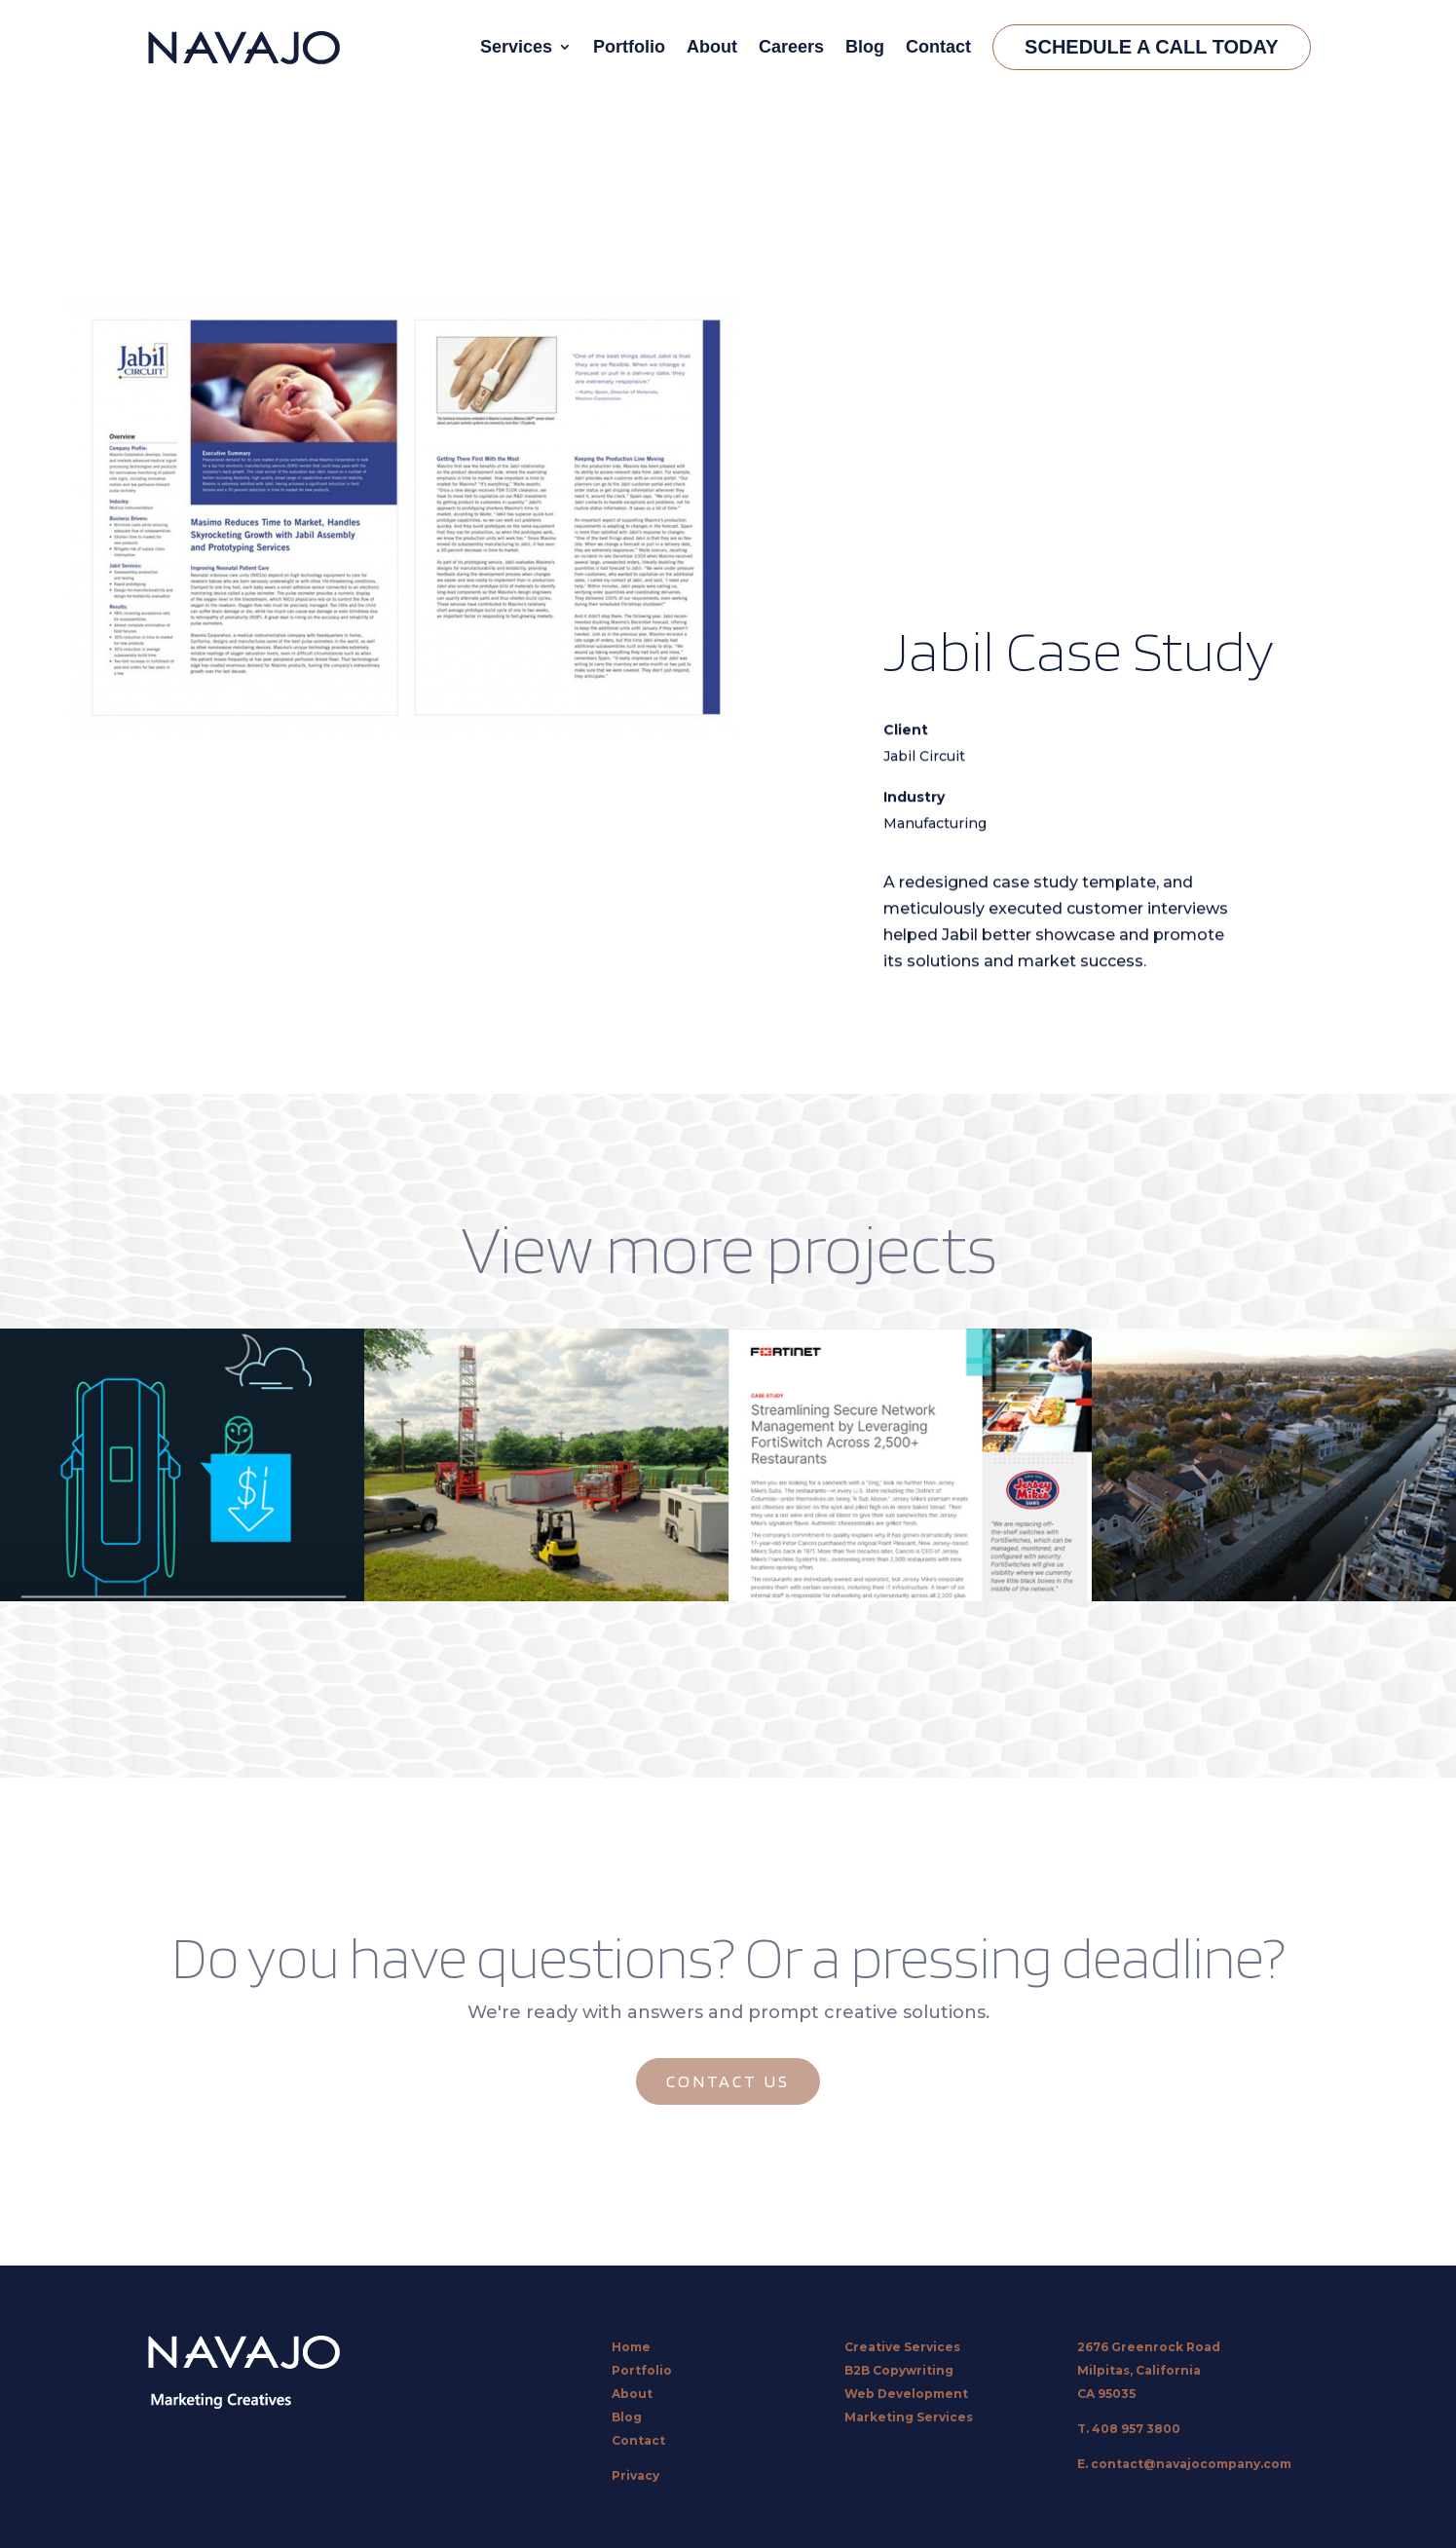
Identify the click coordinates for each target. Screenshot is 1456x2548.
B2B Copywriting (898, 2370)
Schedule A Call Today (1151, 46)
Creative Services (902, 2347)
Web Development (906, 2393)
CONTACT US (728, 2081)
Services (516, 46)
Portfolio (629, 46)
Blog (864, 46)
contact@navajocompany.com (1191, 2463)
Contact (938, 46)
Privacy (635, 2475)
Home (631, 2347)
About (712, 46)
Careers (791, 46)
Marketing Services (908, 2417)
